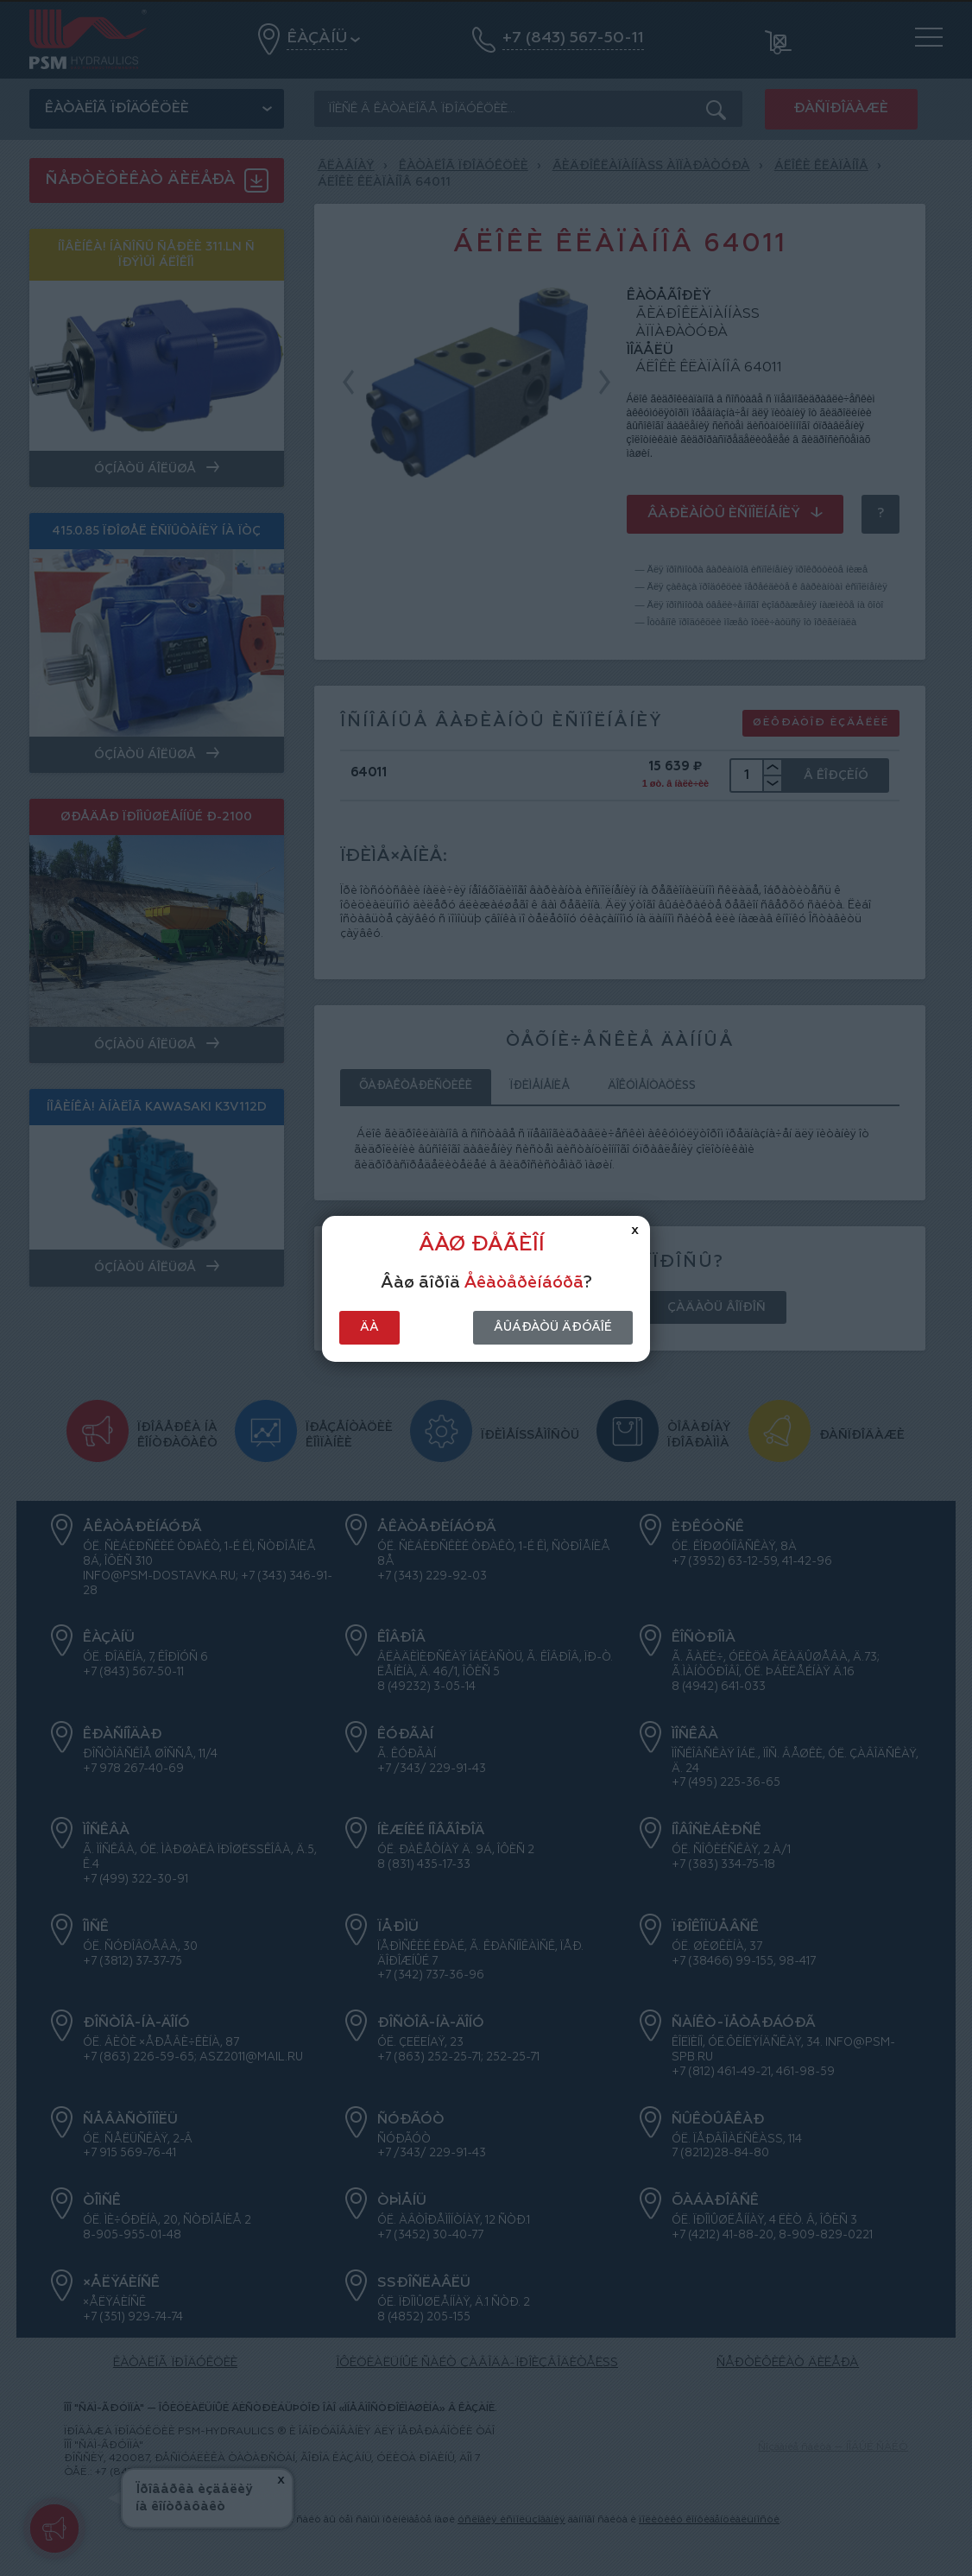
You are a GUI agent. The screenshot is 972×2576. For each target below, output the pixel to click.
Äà (369, 1327)
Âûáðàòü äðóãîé (553, 1327)
